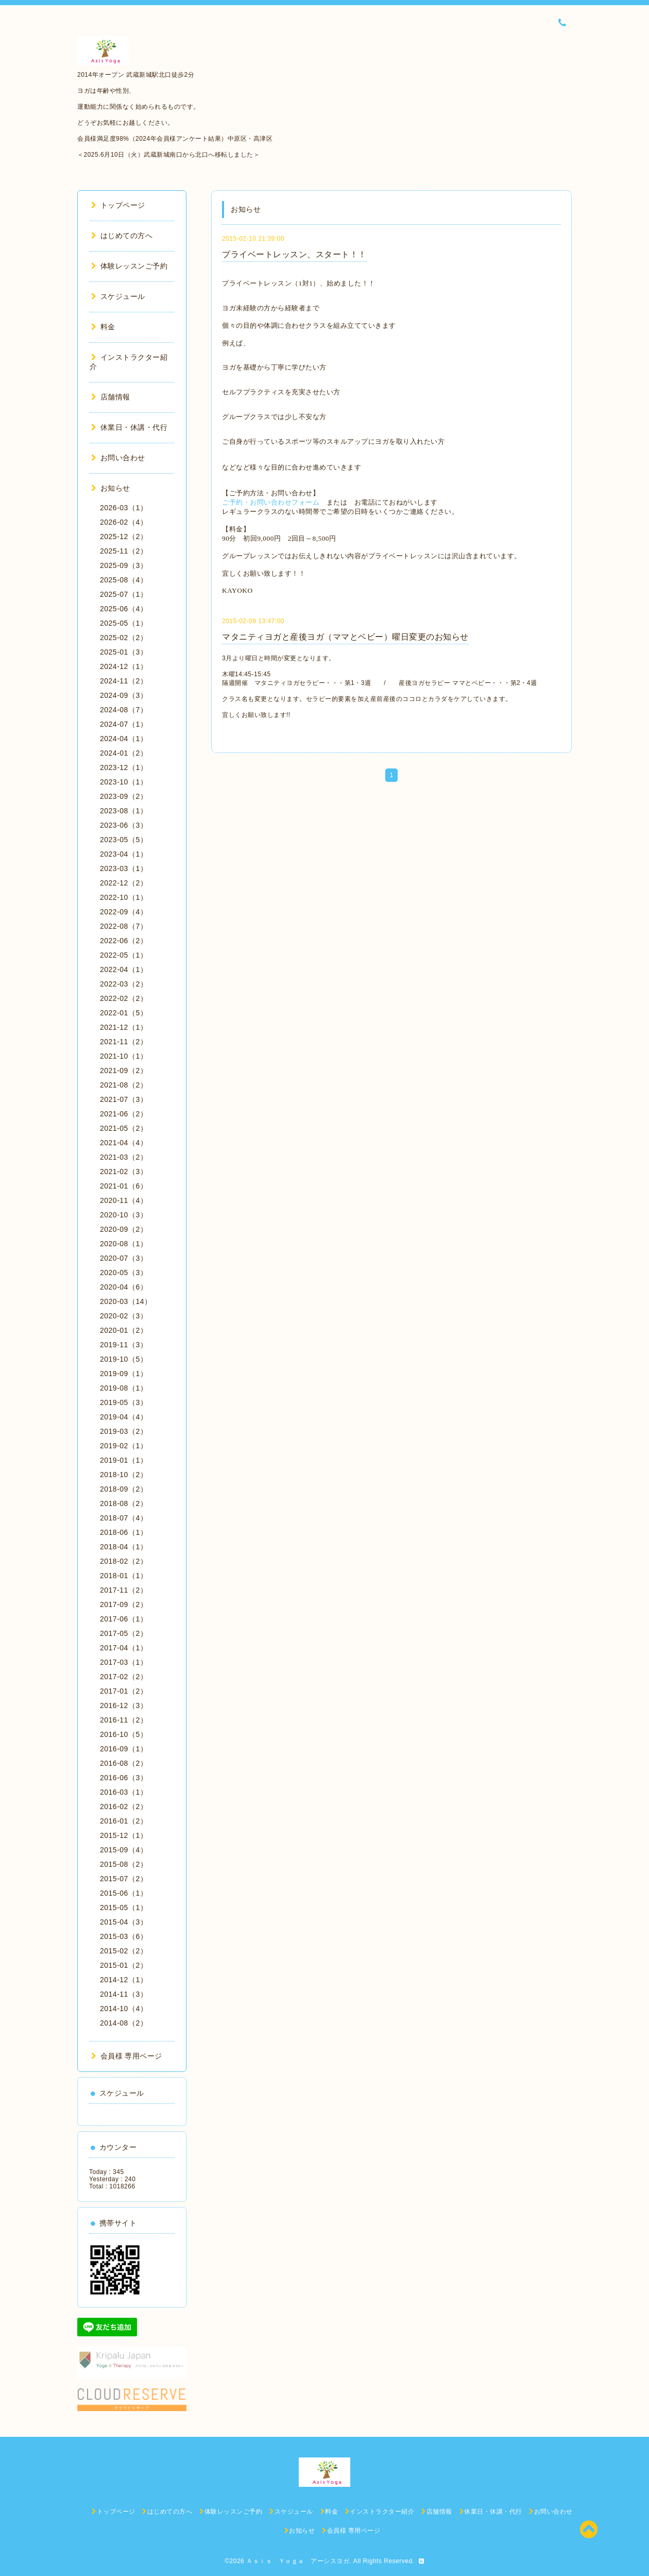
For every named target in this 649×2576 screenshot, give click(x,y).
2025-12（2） (123, 536)
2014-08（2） (123, 2023)
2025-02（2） (123, 637)
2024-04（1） (123, 738)
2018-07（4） (123, 1518)
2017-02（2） (123, 1676)
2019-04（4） (123, 1417)
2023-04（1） (123, 854)
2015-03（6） (123, 1936)
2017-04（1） (123, 1648)
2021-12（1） (123, 1027)
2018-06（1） (123, 1532)
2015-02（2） (123, 1951)
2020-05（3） (123, 1272)
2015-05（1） (123, 1907)
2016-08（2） (123, 1763)
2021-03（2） (123, 1157)
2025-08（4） (123, 580)
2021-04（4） (123, 1143)
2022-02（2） (123, 998)
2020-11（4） (123, 1200)
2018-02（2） (123, 1561)
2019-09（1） (123, 1373)
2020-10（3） (123, 1215)
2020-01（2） (123, 1330)
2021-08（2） (123, 1085)
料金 (103, 327)
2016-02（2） (123, 1806)
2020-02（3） (123, 1316)
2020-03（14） (125, 1301)
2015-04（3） (123, 1922)
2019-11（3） (123, 1345)
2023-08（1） (123, 811)
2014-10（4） (123, 2008)
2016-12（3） (123, 1705)
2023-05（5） (123, 839)
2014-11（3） (123, 1994)
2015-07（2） (123, 1879)
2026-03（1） (123, 508)
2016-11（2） (123, 1720)
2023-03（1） (123, 868)
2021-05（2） (123, 1128)
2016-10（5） (123, 1734)
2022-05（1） (123, 955)
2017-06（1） (123, 1619)
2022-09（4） (123, 912)
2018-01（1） (123, 1575)
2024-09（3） (123, 695)
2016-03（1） (123, 1792)
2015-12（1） (123, 1835)
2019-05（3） (123, 1402)
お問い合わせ (118, 458)
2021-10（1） (123, 1056)
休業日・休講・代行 (129, 427)
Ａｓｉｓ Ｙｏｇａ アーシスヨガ (297, 2561)
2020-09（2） (123, 1229)
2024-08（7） (123, 710)
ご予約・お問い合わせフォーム (270, 502)
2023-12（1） (123, 767)
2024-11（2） (123, 681)
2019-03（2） (123, 1431)
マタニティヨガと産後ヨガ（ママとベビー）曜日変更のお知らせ (345, 636)
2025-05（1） (123, 623)
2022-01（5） (123, 1013)
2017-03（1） (123, 1662)
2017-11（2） (123, 1590)
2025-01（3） (123, 652)
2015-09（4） (123, 1850)
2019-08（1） (123, 1388)
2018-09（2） (123, 1489)
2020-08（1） (123, 1244)
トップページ (118, 205)
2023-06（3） (123, 825)
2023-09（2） (123, 796)
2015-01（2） (123, 1965)
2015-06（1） (123, 1893)
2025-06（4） (123, 609)
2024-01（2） (123, 753)
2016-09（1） (123, 1749)
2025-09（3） (123, 565)
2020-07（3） (123, 1258)
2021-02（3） (123, 1171)
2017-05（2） (123, 1633)
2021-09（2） (123, 1070)
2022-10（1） (123, 897)
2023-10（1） (123, 782)
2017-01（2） (123, 1691)
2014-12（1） (123, 1980)
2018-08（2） (123, 1503)
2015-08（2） (123, 1864)
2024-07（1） (123, 724)
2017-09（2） (123, 1604)
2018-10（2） (123, 1474)
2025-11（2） (123, 551)
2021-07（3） (123, 1099)
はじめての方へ (121, 235)
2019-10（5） (123, 1359)
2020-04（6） (123, 1287)
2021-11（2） (123, 1042)
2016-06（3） (123, 1778)
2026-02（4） (123, 522)
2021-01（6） (123, 1186)
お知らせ (110, 488)
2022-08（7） (123, 926)
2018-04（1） (123, 1547)
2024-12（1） (123, 666)
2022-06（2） (123, 940)
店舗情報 (110, 397)
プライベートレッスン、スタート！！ (294, 254)
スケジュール (118, 296)
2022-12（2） (123, 883)
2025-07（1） (123, 594)
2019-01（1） (123, 1460)
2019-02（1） (123, 1446)
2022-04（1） (123, 969)
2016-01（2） (123, 1821)
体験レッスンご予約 (129, 266)
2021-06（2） (123, 1114)
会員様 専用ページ (126, 2056)
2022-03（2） (123, 984)
